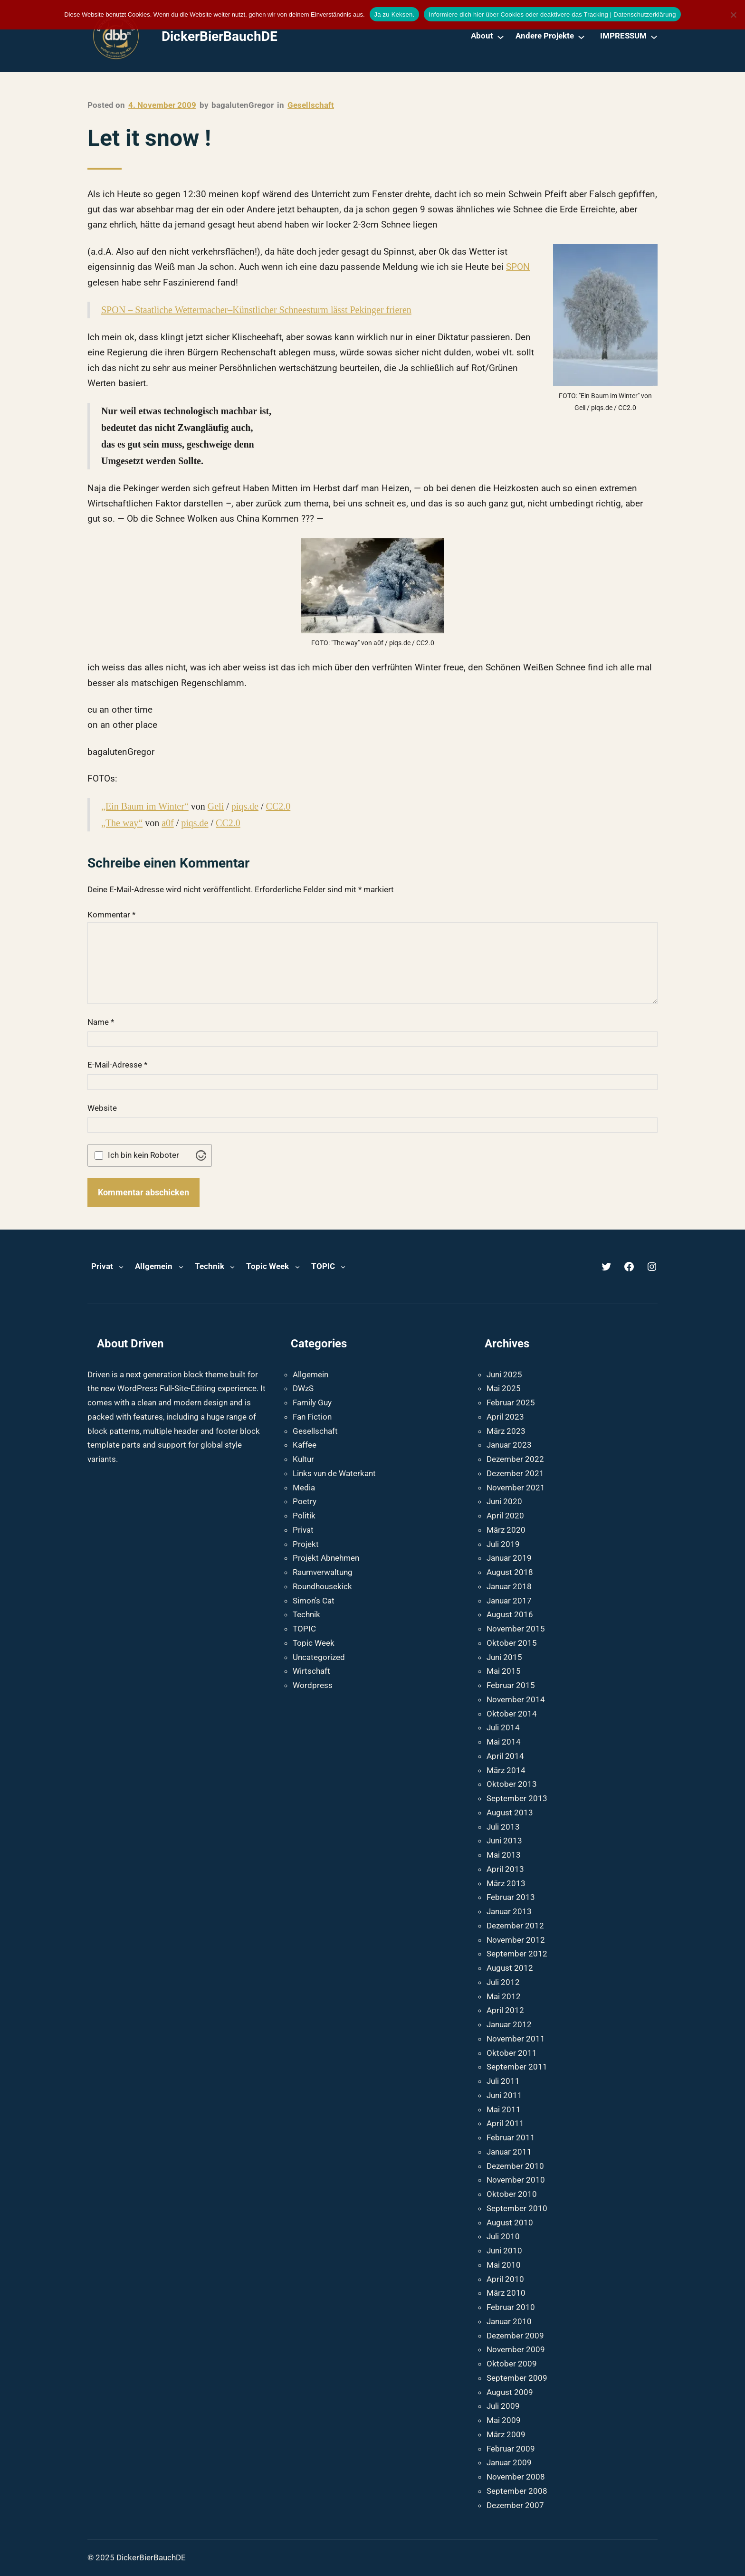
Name (100, 1022)
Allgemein (310, 1374)
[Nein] (733, 14)
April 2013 (505, 1869)
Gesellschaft (310, 105)
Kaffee (304, 1445)
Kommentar (111, 914)
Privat (303, 1530)
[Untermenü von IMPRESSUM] (654, 36)
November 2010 (516, 2180)
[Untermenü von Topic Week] (297, 1266)
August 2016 (510, 1614)
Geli (216, 806)
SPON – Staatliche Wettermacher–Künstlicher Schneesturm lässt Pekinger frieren (256, 310)
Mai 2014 (504, 1741)
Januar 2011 (509, 2151)
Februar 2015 (511, 1685)
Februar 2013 (511, 1897)
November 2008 (516, 2476)
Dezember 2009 (515, 2335)
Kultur (303, 1459)
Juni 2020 (504, 1501)
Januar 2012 (509, 2024)
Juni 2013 (504, 1840)
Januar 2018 (509, 1586)
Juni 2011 (504, 2095)
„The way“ (122, 823)
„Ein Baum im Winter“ (145, 806)
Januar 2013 (509, 1911)
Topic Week (313, 1643)
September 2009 (517, 2378)
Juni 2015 (504, 1657)
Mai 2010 (504, 2265)
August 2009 (510, 2392)
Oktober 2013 (512, 1784)
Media (304, 1487)
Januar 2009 (509, 2462)
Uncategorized (319, 1657)
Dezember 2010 (515, 2166)
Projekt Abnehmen (326, 1558)
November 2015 (516, 1628)
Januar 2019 (509, 1558)
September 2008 (517, 2491)
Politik (304, 1515)
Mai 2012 (504, 1996)
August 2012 (510, 1968)
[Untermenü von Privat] (121, 1266)
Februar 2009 (511, 2448)
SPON (518, 267)
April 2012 (505, 2010)
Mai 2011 (504, 2109)
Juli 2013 (503, 1827)
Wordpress (313, 1685)
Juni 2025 (504, 1374)
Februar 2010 (511, 2307)
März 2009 (506, 2434)
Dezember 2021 (515, 1473)
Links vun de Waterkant (334, 1473)
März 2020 (506, 1530)
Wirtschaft (311, 1671)
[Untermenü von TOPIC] (343, 1266)
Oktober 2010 (512, 2194)
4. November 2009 (162, 105)
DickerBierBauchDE (219, 36)
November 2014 (516, 1699)
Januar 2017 (509, 1600)
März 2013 (506, 1883)
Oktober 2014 (512, 1713)
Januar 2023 (509, 1445)
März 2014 (506, 1770)
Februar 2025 (511, 1402)
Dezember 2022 (515, 1459)
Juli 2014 (503, 1727)
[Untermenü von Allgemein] (181, 1266)
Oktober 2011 (512, 2053)
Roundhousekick (322, 1586)
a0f (168, 823)
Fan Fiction (312, 1417)
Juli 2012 (503, 1982)
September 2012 (517, 1953)
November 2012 (516, 1940)
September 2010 (517, 2208)
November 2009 (516, 2349)
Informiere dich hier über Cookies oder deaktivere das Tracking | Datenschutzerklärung (552, 14)
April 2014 (505, 1756)
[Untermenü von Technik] (232, 1266)
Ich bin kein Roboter (143, 1155)
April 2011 (505, 2123)
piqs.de (244, 806)
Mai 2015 (504, 1671)
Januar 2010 (509, 2321)
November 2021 (516, 1487)
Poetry (304, 1501)
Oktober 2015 (512, 1643)
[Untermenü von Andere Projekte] (581, 36)
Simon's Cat (313, 1600)
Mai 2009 (504, 2420)
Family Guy (312, 1402)
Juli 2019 (503, 1544)
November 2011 (516, 2038)
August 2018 (510, 1572)
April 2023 (505, 1417)
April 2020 (505, 1515)
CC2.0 (278, 806)
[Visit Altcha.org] (201, 1155)
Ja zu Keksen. (394, 14)
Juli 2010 (503, 2236)
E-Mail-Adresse (117, 1064)
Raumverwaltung (323, 1572)
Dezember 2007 (515, 2505)
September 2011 (517, 2066)
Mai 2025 (504, 1388)
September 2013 (517, 1798)
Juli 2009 (503, 2406)
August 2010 (510, 2222)
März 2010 (506, 2293)
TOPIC (304, 1628)
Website (102, 1108)
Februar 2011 (511, 2137)
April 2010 (505, 2279)
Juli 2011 (503, 2081)
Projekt (306, 1544)
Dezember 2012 (515, 1925)
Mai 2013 (504, 1855)
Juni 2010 (504, 2250)
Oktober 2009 (512, 2363)
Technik (306, 1614)
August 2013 (510, 1812)
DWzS (303, 1388)
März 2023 (506, 1431)
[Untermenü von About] (500, 36)
